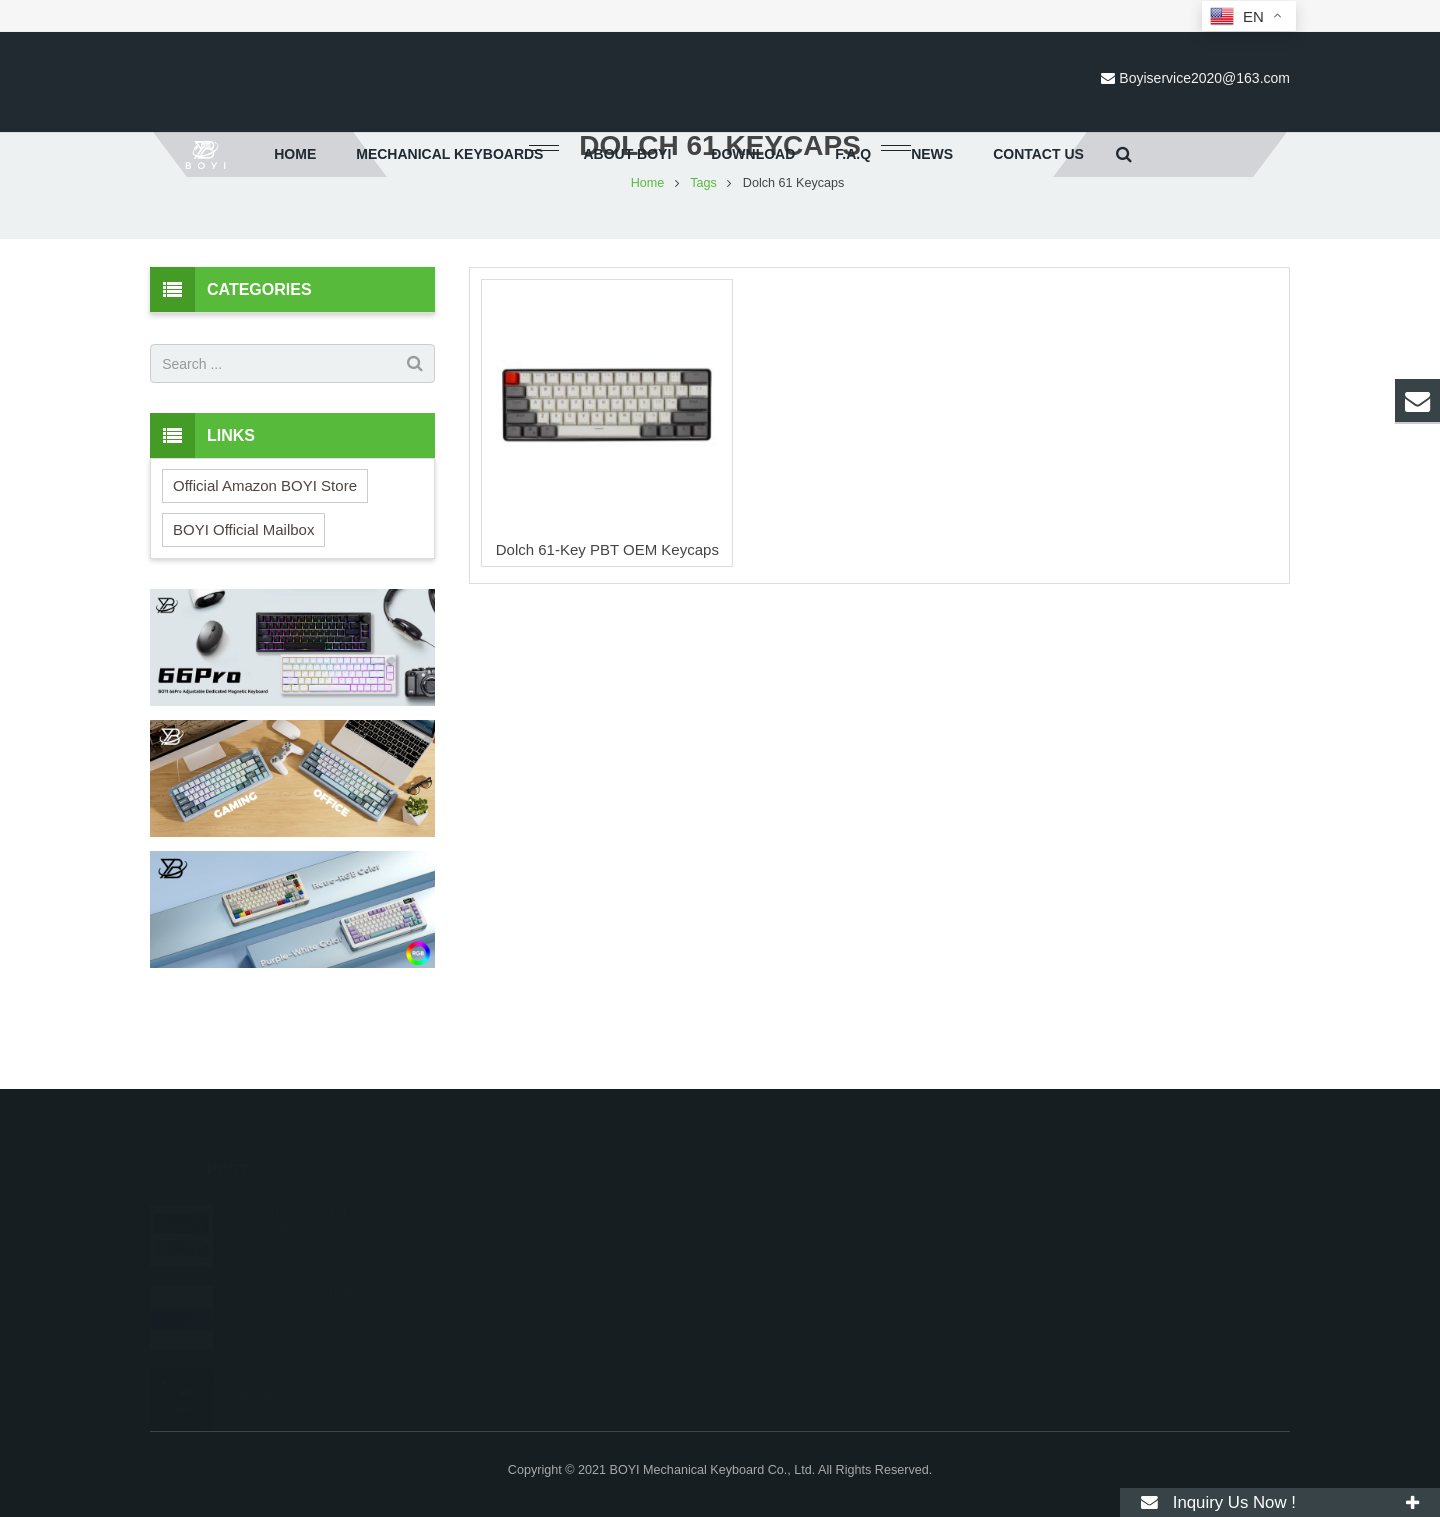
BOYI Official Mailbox (243, 611)
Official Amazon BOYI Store (265, 567)
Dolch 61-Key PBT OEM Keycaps (607, 631)
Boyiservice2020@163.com (1204, 78)
